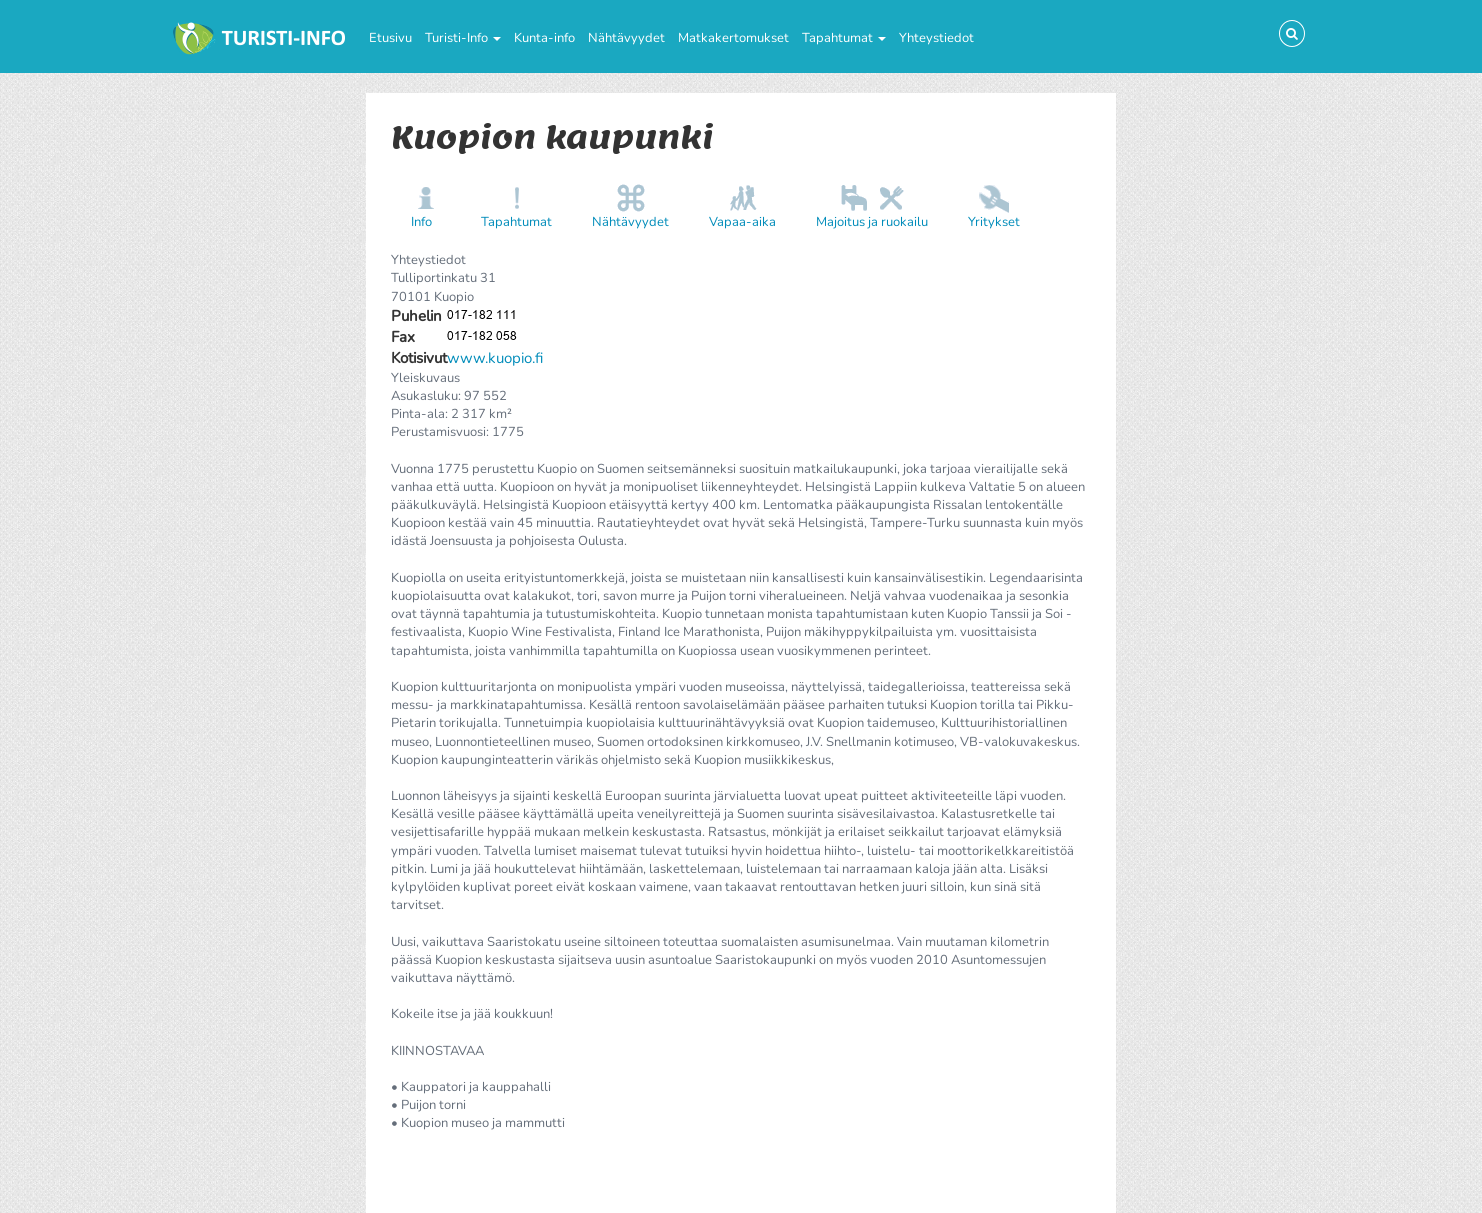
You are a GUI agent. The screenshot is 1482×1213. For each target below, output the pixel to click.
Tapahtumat (844, 38)
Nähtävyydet (626, 38)
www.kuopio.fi (495, 358)
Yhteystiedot (936, 38)
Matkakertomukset (733, 38)
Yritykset (994, 222)
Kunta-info (544, 38)
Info (421, 222)
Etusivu (390, 38)
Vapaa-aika (742, 222)
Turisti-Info (463, 38)
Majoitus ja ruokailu (872, 222)
